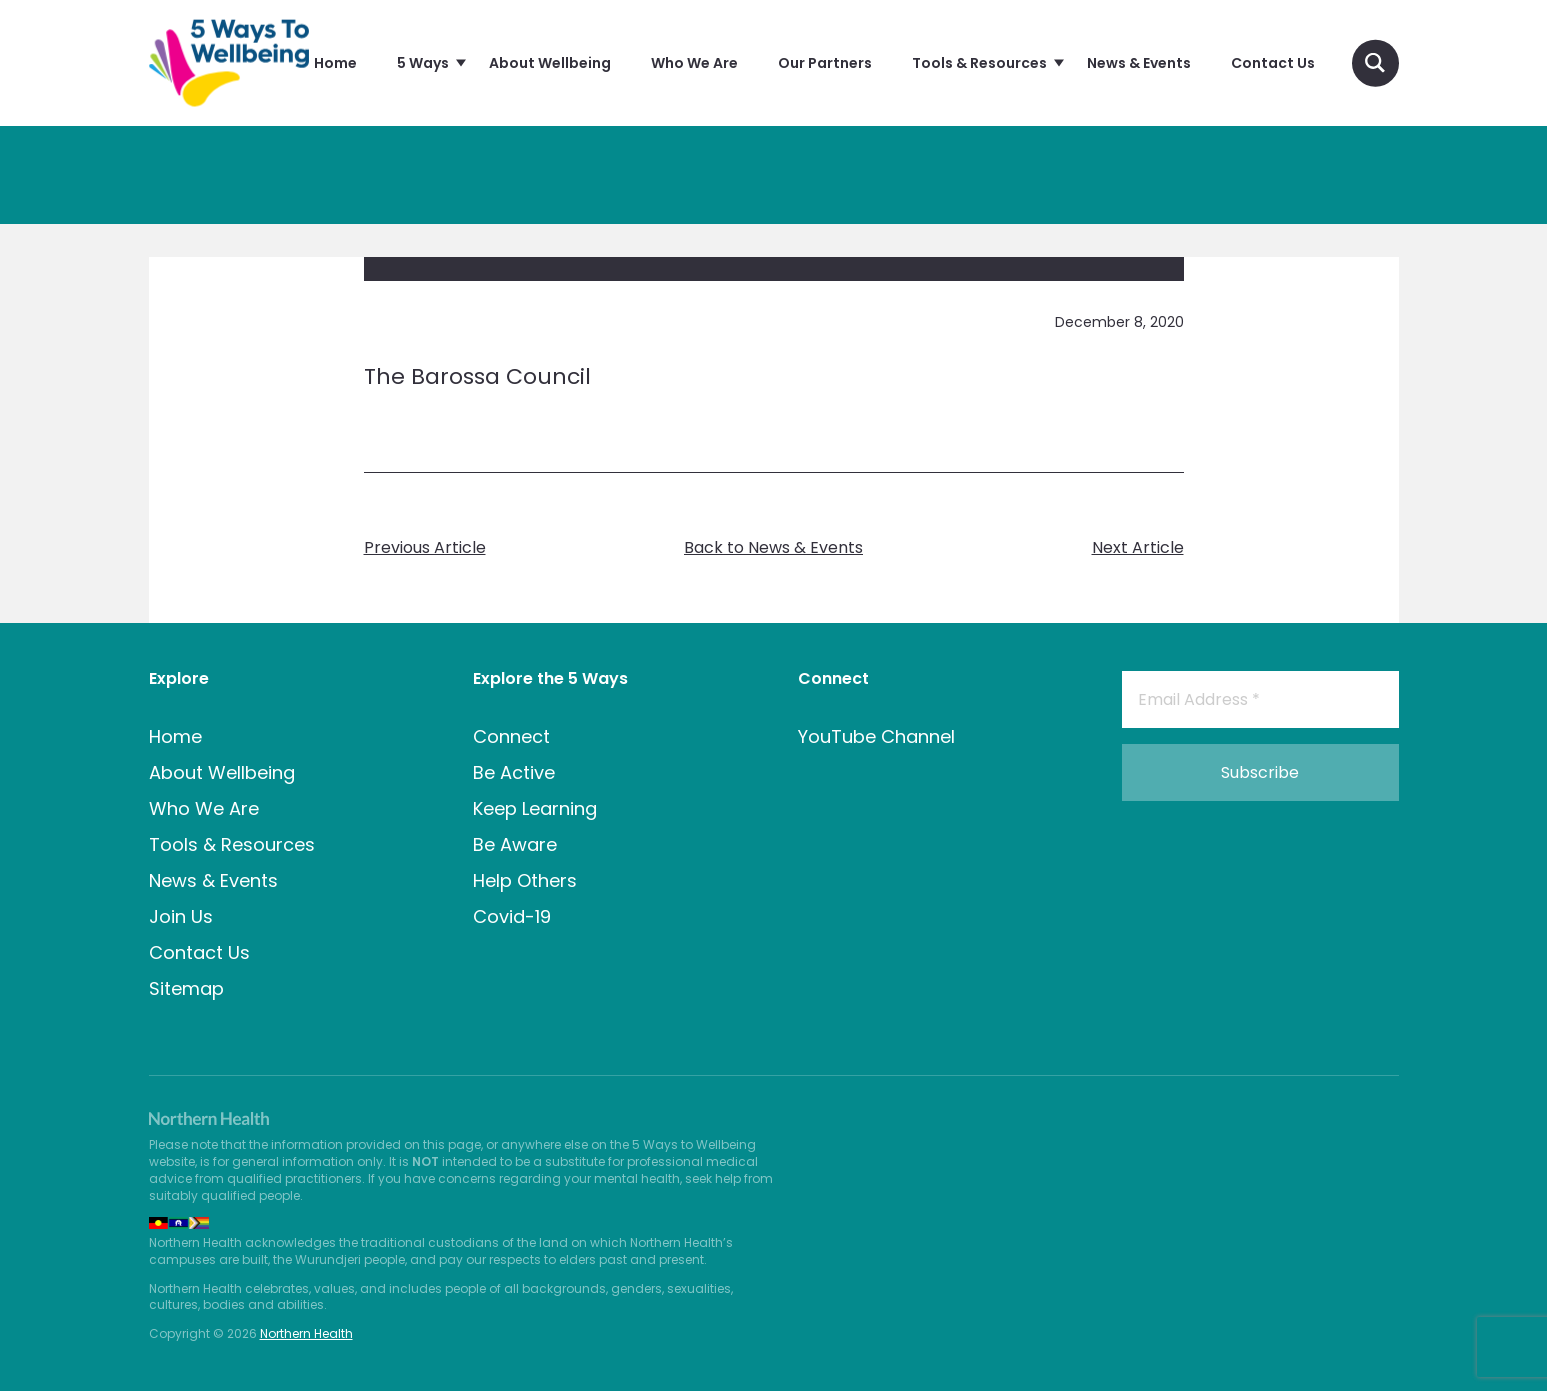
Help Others (525, 880)
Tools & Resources (232, 844)
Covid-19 (512, 916)
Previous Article (425, 548)
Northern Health (306, 1333)
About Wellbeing (222, 772)
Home (175, 736)
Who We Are (204, 808)
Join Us (181, 916)
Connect (511, 736)
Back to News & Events (773, 548)
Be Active (514, 772)
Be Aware (515, 844)
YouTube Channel (876, 736)
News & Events (213, 880)
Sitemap (186, 988)
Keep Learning (535, 808)
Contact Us (199, 952)
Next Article (1138, 548)
